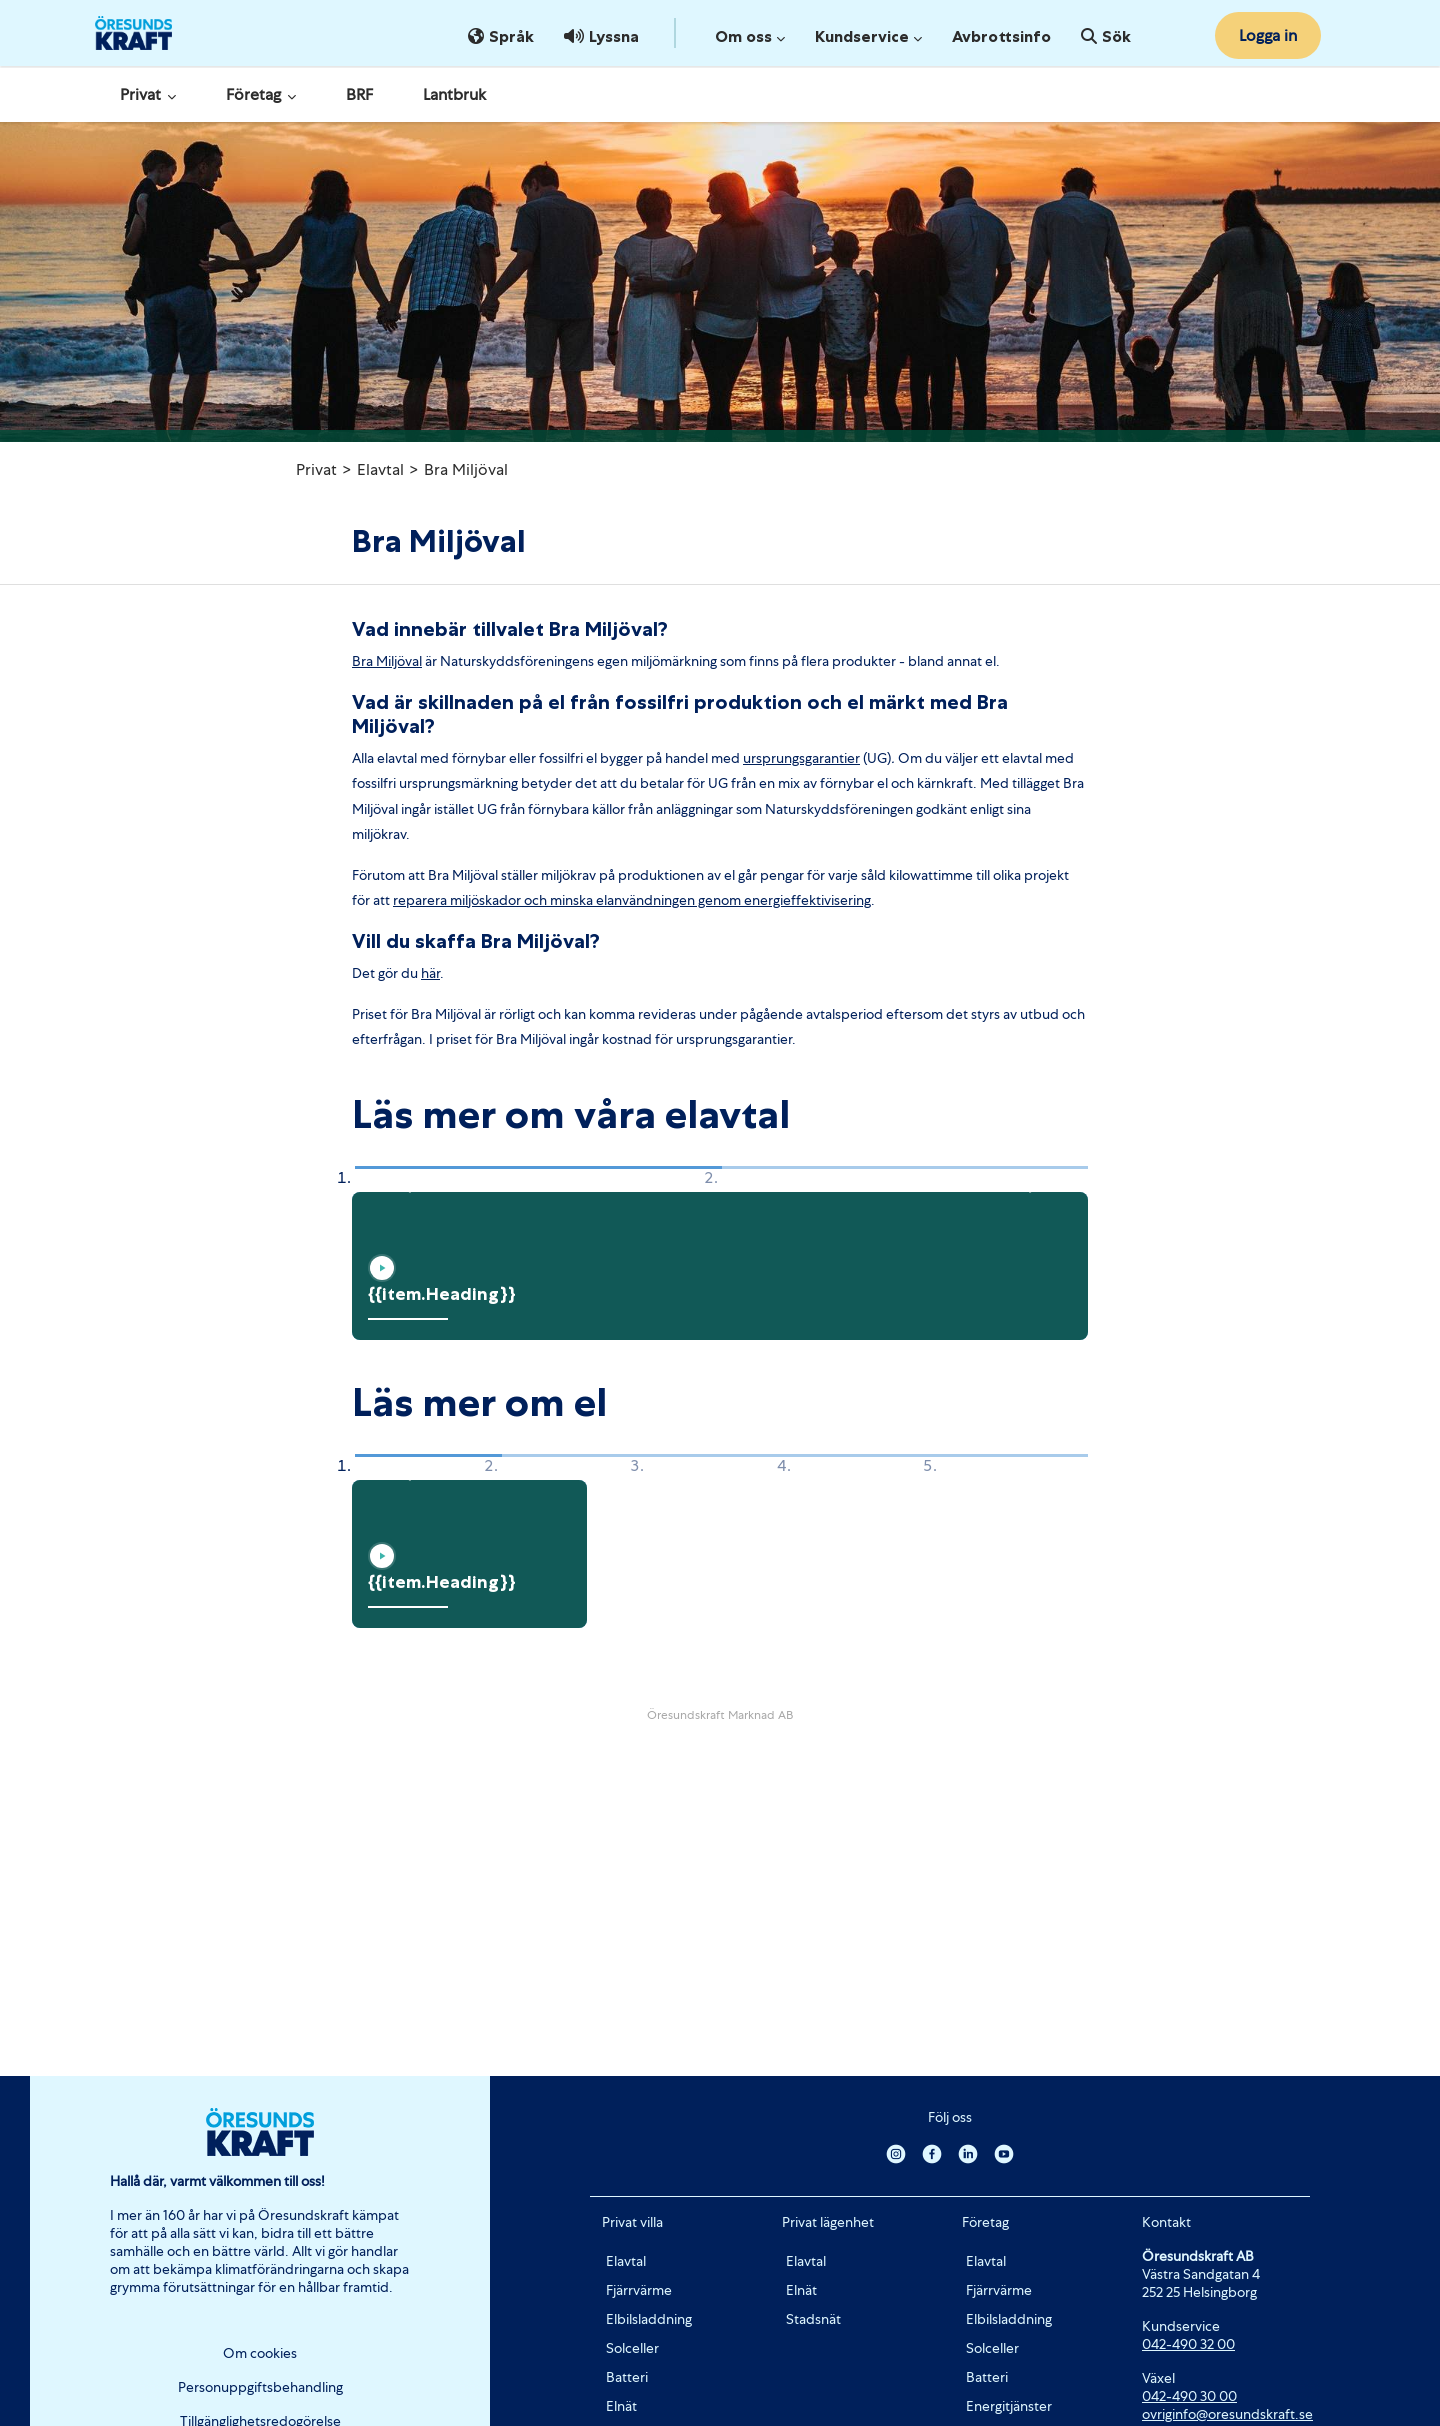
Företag (261, 94)
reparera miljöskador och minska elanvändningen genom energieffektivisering (632, 900)
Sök (1106, 36)
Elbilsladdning (649, 2319)
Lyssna (601, 36)
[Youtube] (1004, 2153)
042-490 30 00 (1189, 2396)
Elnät (621, 2406)
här (430, 973)
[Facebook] (932, 2153)
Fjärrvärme (639, 2290)
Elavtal (380, 469)
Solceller (632, 2348)
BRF (359, 94)
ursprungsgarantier (801, 758)
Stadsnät (813, 2319)
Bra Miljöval (466, 469)
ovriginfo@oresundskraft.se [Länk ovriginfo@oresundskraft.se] (1227, 2414)
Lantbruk (454, 94)
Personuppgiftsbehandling (260, 2387)
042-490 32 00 (1188, 2344)
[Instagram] (896, 2153)
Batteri (627, 2377)
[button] (403, 1180)
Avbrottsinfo (1001, 36)
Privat (148, 94)
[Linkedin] (968, 2153)
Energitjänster (1009, 2406)
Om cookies (260, 2353)
